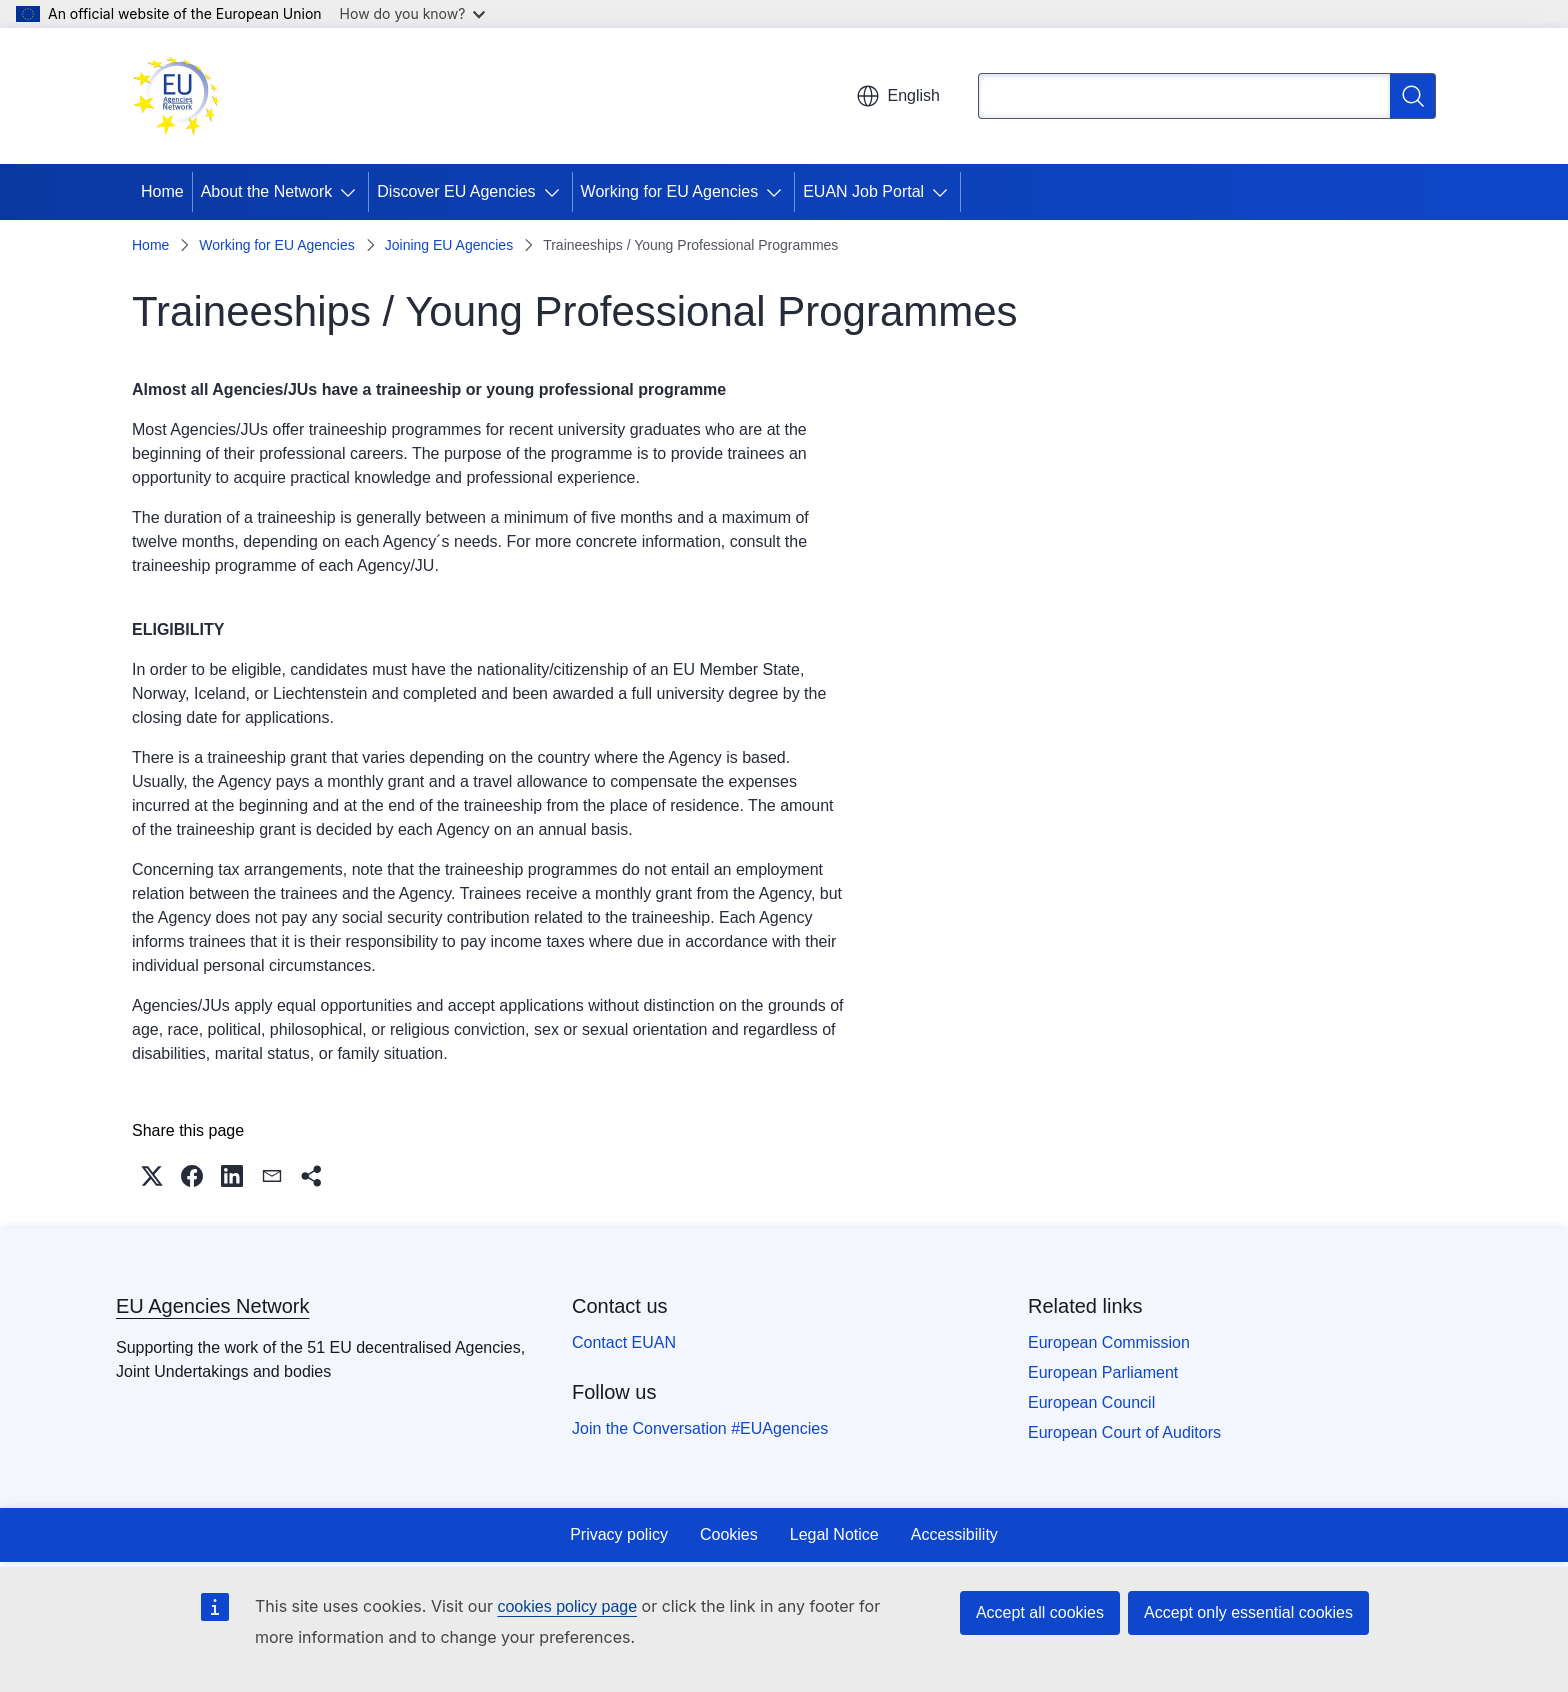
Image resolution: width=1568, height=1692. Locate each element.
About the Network (267, 191)
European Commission (1109, 1342)
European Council (1091, 1402)
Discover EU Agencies (456, 191)
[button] (152, 1176)
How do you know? (413, 13)
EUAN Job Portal (863, 191)
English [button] (898, 96)
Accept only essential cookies (1248, 1612)
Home (162, 191)
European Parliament (1103, 1372)
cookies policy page (567, 1606)
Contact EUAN (624, 1342)
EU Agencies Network (212, 1306)
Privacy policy (619, 1534)
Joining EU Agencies (449, 245)
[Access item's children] (352, 192)
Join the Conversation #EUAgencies (700, 1428)
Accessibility (954, 1534)
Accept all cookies (1040, 1612)
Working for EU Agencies (670, 191)
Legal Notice (834, 1534)
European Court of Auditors (1124, 1432)
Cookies (729, 1534)
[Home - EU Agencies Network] (176, 96)
